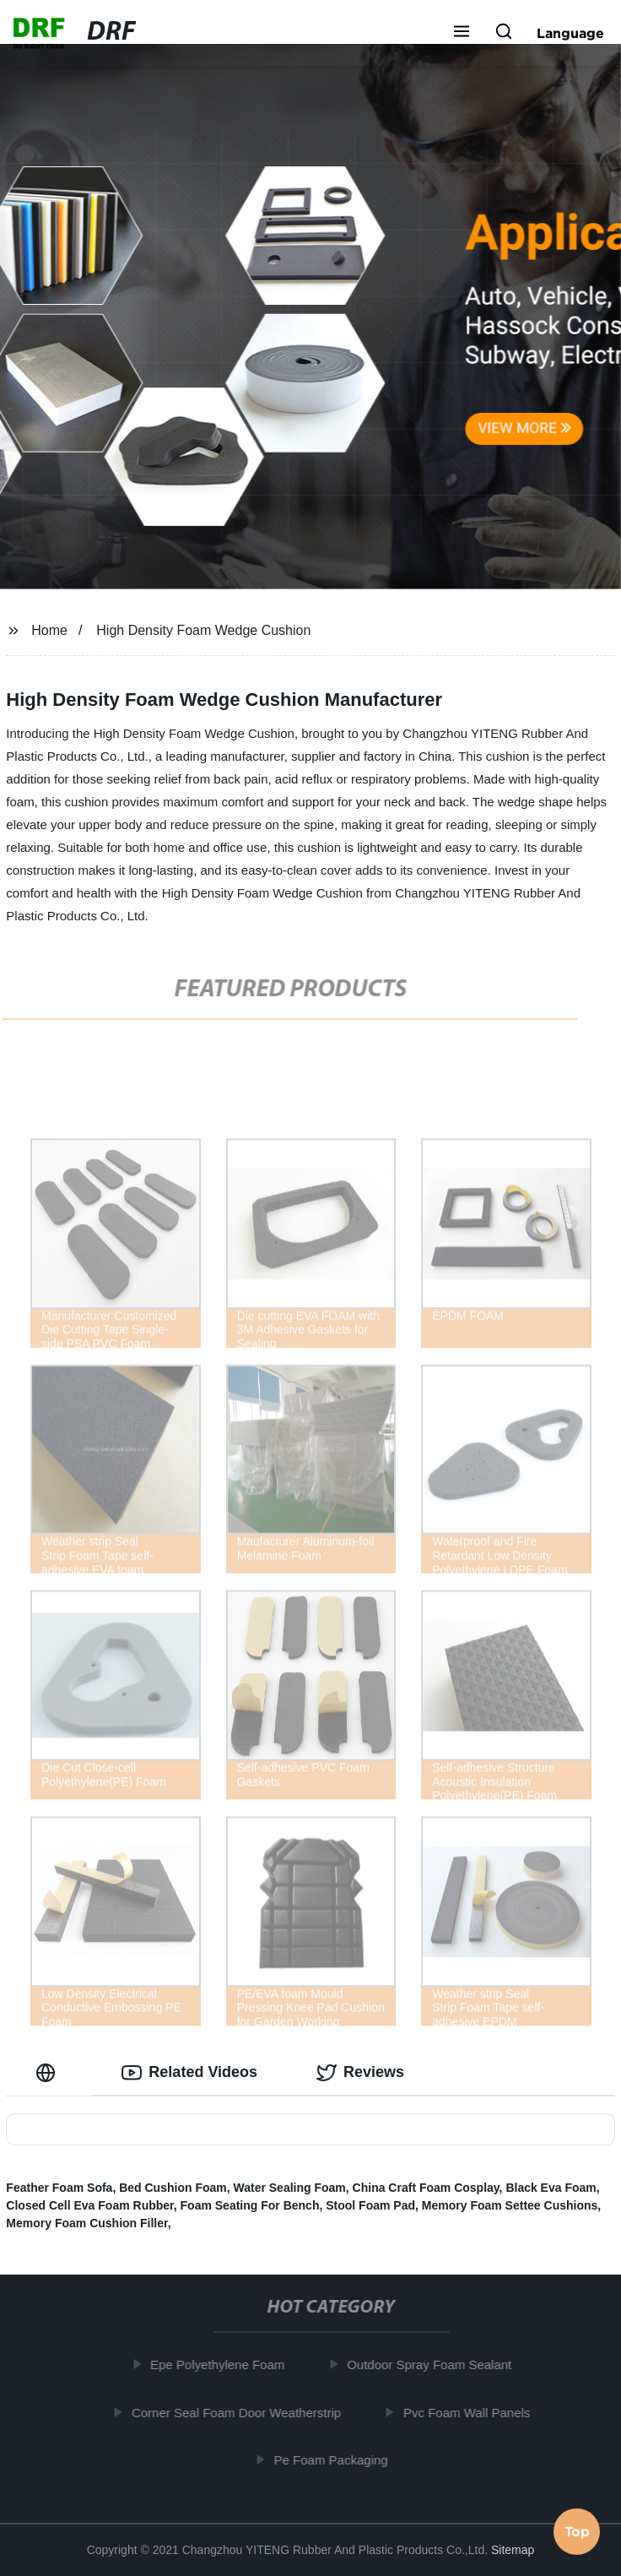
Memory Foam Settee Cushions (510, 2205)
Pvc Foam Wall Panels (474, 2412)
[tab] (49, 2072)
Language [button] (570, 33)
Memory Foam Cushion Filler (86, 2223)
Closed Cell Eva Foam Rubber (89, 2205)
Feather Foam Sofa (59, 2187)
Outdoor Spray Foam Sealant (436, 2364)
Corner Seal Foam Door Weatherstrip (243, 2412)
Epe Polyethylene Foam (225, 2364)
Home (49, 630)
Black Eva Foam (550, 2187)
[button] (461, 33)
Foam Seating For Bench (250, 2205)
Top (577, 2530)
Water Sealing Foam (290, 2187)
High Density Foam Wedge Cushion (203, 630)
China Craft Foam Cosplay (426, 2187)
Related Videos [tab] (189, 2073)
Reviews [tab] (360, 2073)
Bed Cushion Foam (173, 2187)
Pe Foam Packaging (338, 2460)
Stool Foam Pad (370, 2205)
